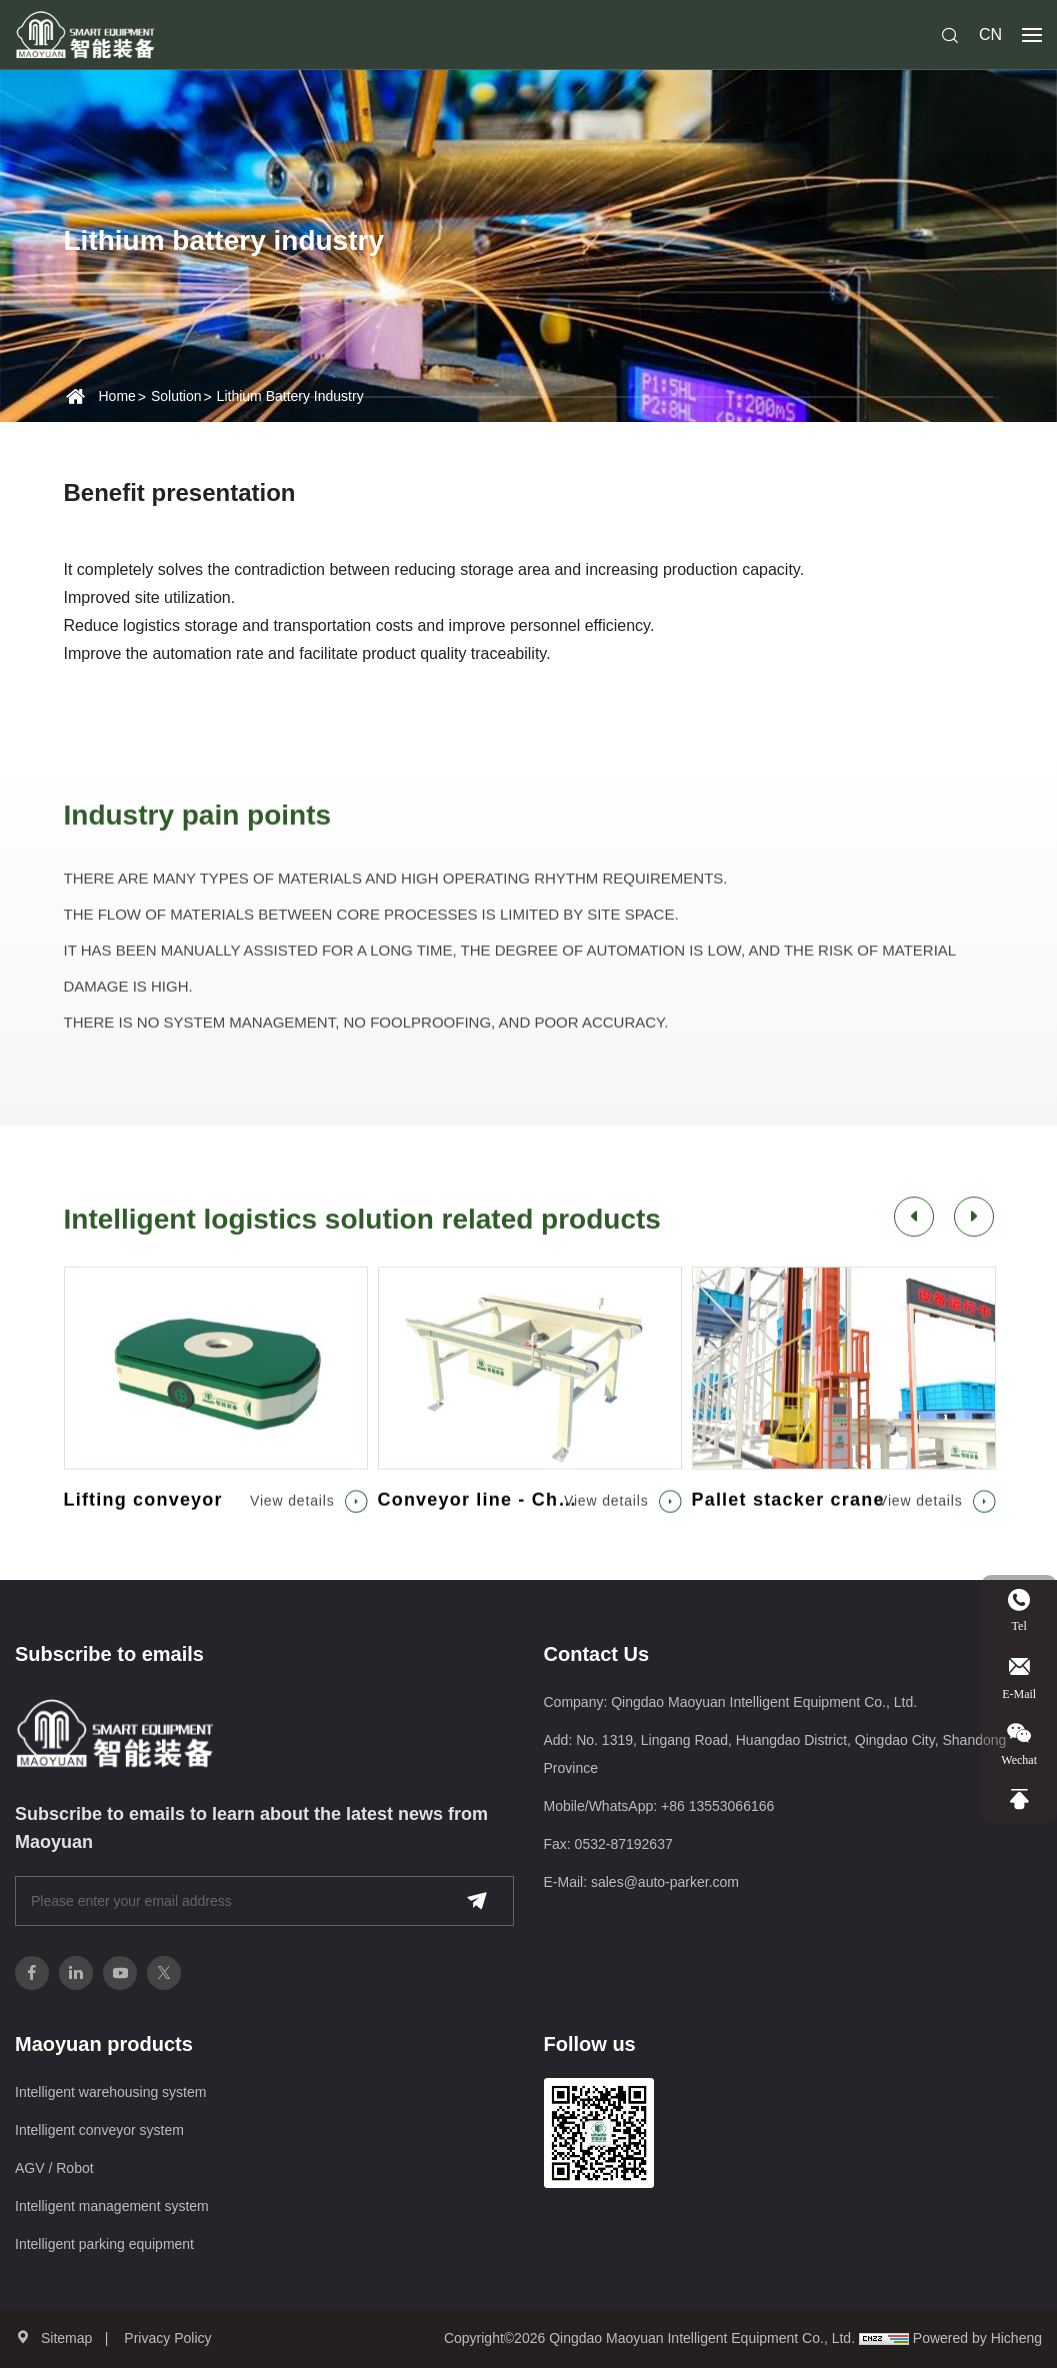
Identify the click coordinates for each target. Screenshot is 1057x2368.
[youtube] (120, 1973)
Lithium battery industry (290, 396)
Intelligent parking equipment (104, 2244)
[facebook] (32, 1973)
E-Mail (1029, 1677)
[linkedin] (76, 1973)
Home (117, 396)
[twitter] (164, 1973)
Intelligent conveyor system (99, 2130)
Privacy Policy (167, 2338)
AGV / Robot (54, 2168)
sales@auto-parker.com (665, 1882)
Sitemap (66, 2338)
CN (990, 34)
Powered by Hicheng (977, 2338)
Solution (176, 396)
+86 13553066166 (717, 1806)
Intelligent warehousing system (110, 2092)
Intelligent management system (112, 2206)
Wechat (1019, 1759)
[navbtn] (1032, 34)
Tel (1034, 1611)
